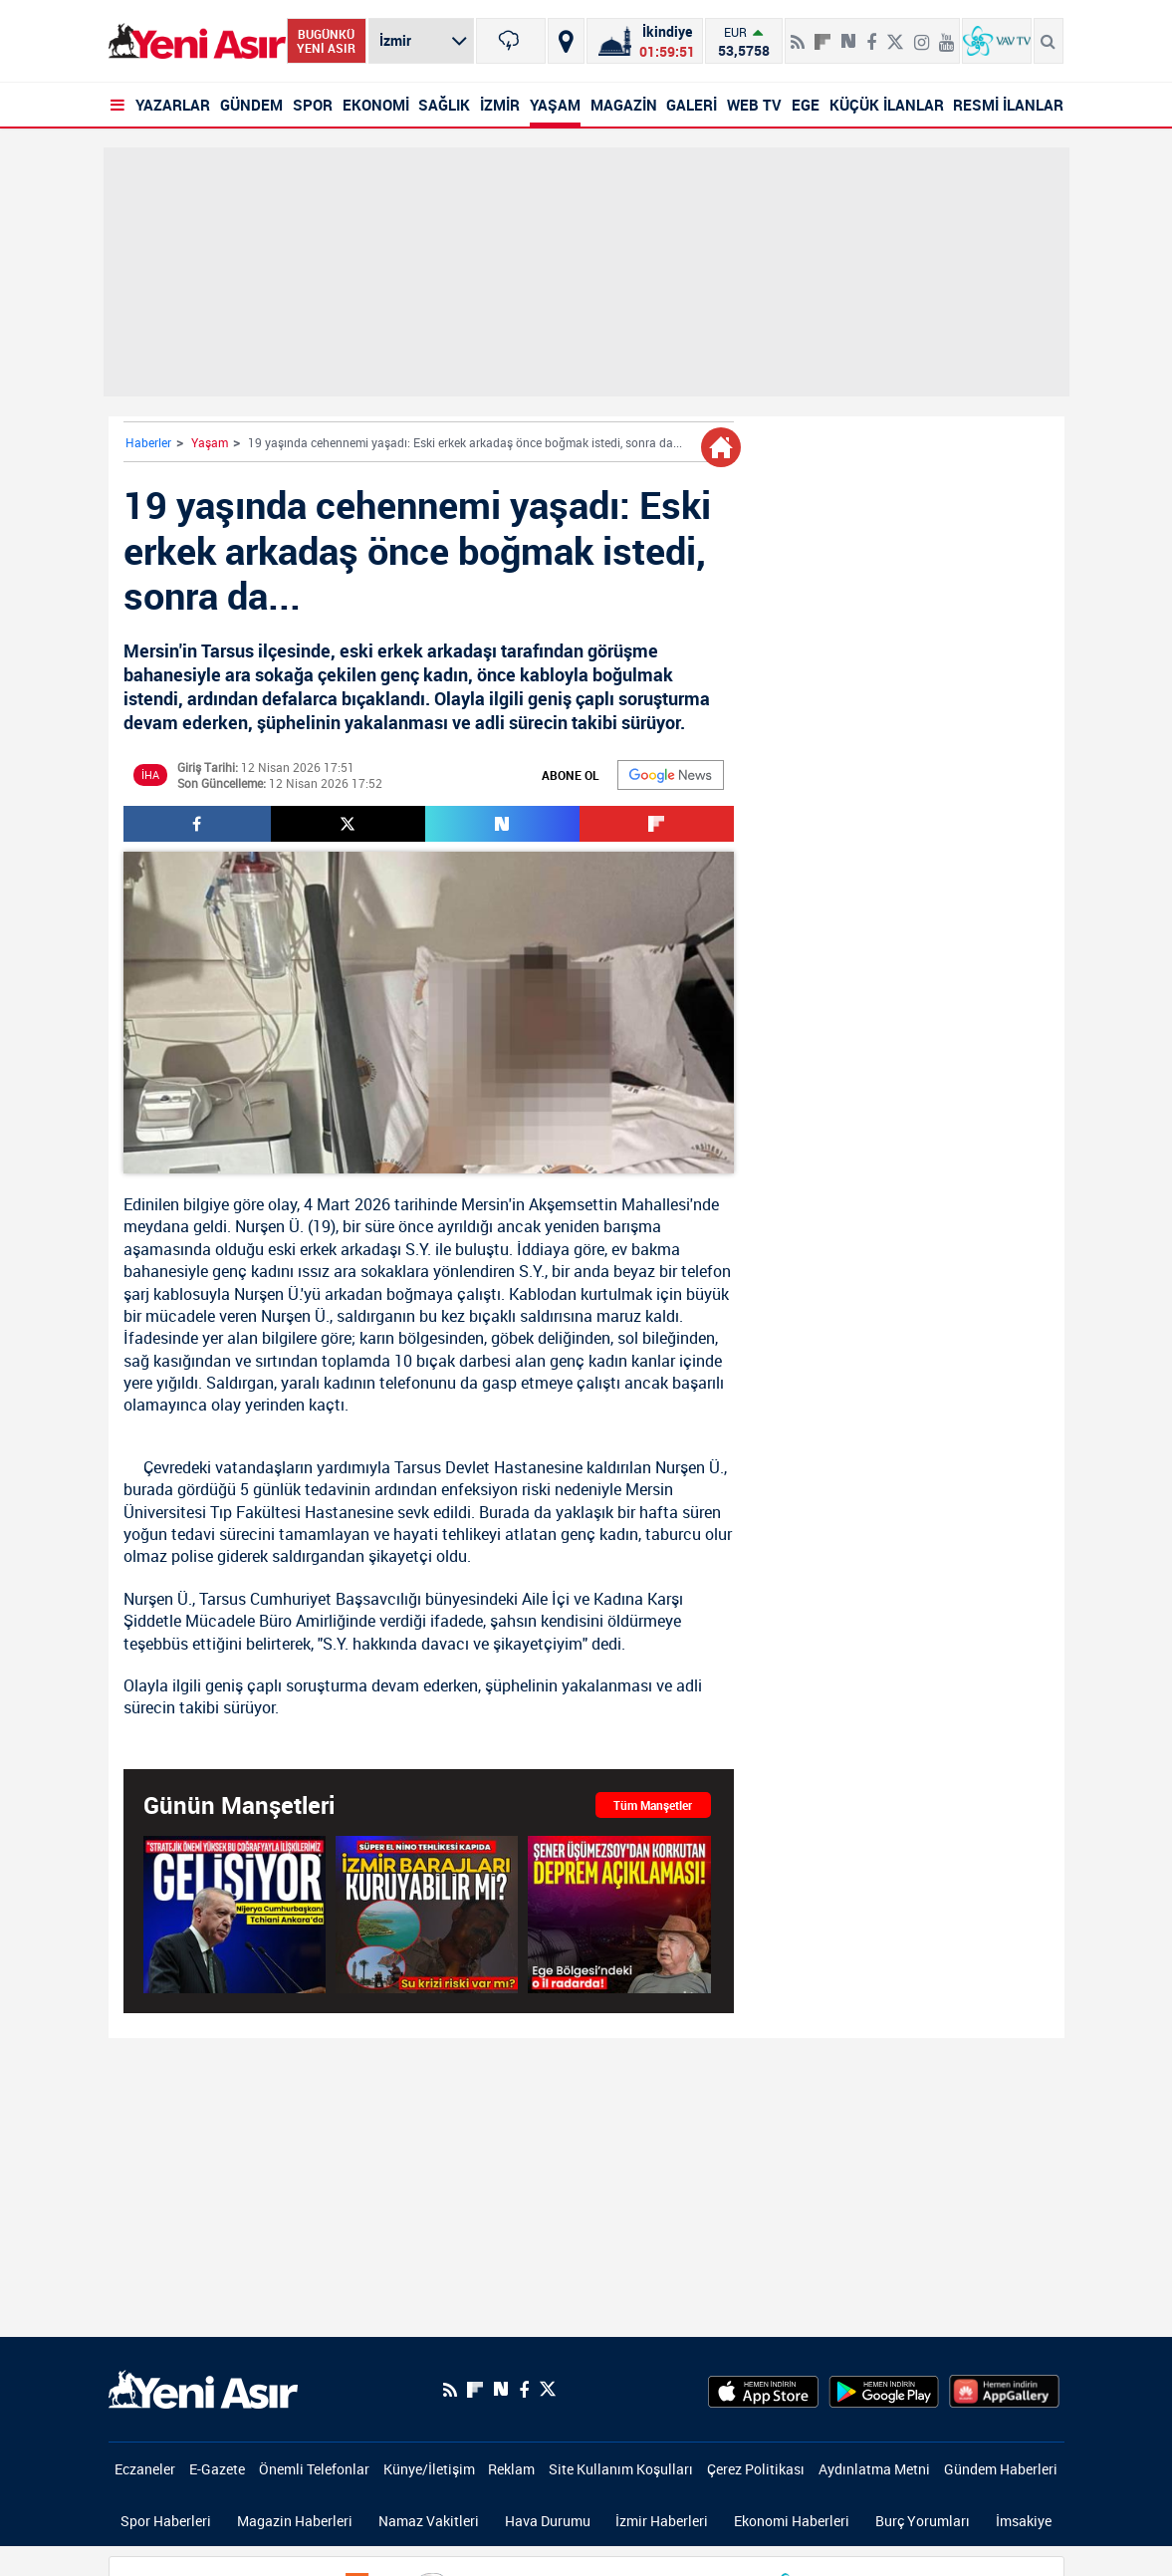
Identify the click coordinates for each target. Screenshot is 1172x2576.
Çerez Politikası (756, 2468)
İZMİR (500, 105)
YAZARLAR (172, 105)
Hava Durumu (547, 2520)
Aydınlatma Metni (874, 2468)
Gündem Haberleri (1000, 2468)
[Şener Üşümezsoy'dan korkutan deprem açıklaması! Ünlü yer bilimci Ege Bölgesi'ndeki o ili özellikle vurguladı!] (619, 1914)
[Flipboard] (822, 35)
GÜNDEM (251, 105)
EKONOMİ (376, 105)
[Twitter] (895, 34)
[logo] (203, 2388)
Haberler (148, 442)
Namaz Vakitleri (428, 2520)
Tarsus (417, 1467)
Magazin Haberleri (294, 2520)
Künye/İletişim (429, 2468)
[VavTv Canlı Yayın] (997, 41)
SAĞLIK (444, 105)
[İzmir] (511, 41)
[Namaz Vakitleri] (644, 41)
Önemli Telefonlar (314, 2468)
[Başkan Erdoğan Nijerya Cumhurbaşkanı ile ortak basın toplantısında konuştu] (234, 1914)
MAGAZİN (623, 105)
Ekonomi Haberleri (791, 2520)
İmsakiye (1024, 2520)
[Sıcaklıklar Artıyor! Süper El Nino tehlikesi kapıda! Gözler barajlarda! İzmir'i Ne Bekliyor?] (427, 1914)
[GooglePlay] (883, 2390)
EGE (806, 105)
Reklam (511, 2468)
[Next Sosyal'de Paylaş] (848, 34)
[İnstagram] (921, 34)
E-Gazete (217, 2468)
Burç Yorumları (922, 2520)
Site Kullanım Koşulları (621, 2468)
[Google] (670, 775)
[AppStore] (763, 2390)
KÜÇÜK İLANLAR (886, 105)
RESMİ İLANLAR (1008, 105)
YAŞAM (555, 105)
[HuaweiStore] (1004, 2390)
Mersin (485, 1204)
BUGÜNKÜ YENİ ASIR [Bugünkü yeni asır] (326, 41)
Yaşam (209, 442)
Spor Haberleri (165, 2520)
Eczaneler (145, 2468)
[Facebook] (871, 34)
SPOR (313, 105)
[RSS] (798, 34)
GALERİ (691, 105)
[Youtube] (946, 34)
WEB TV (754, 105)
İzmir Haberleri (661, 2520)
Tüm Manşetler (652, 1805)
